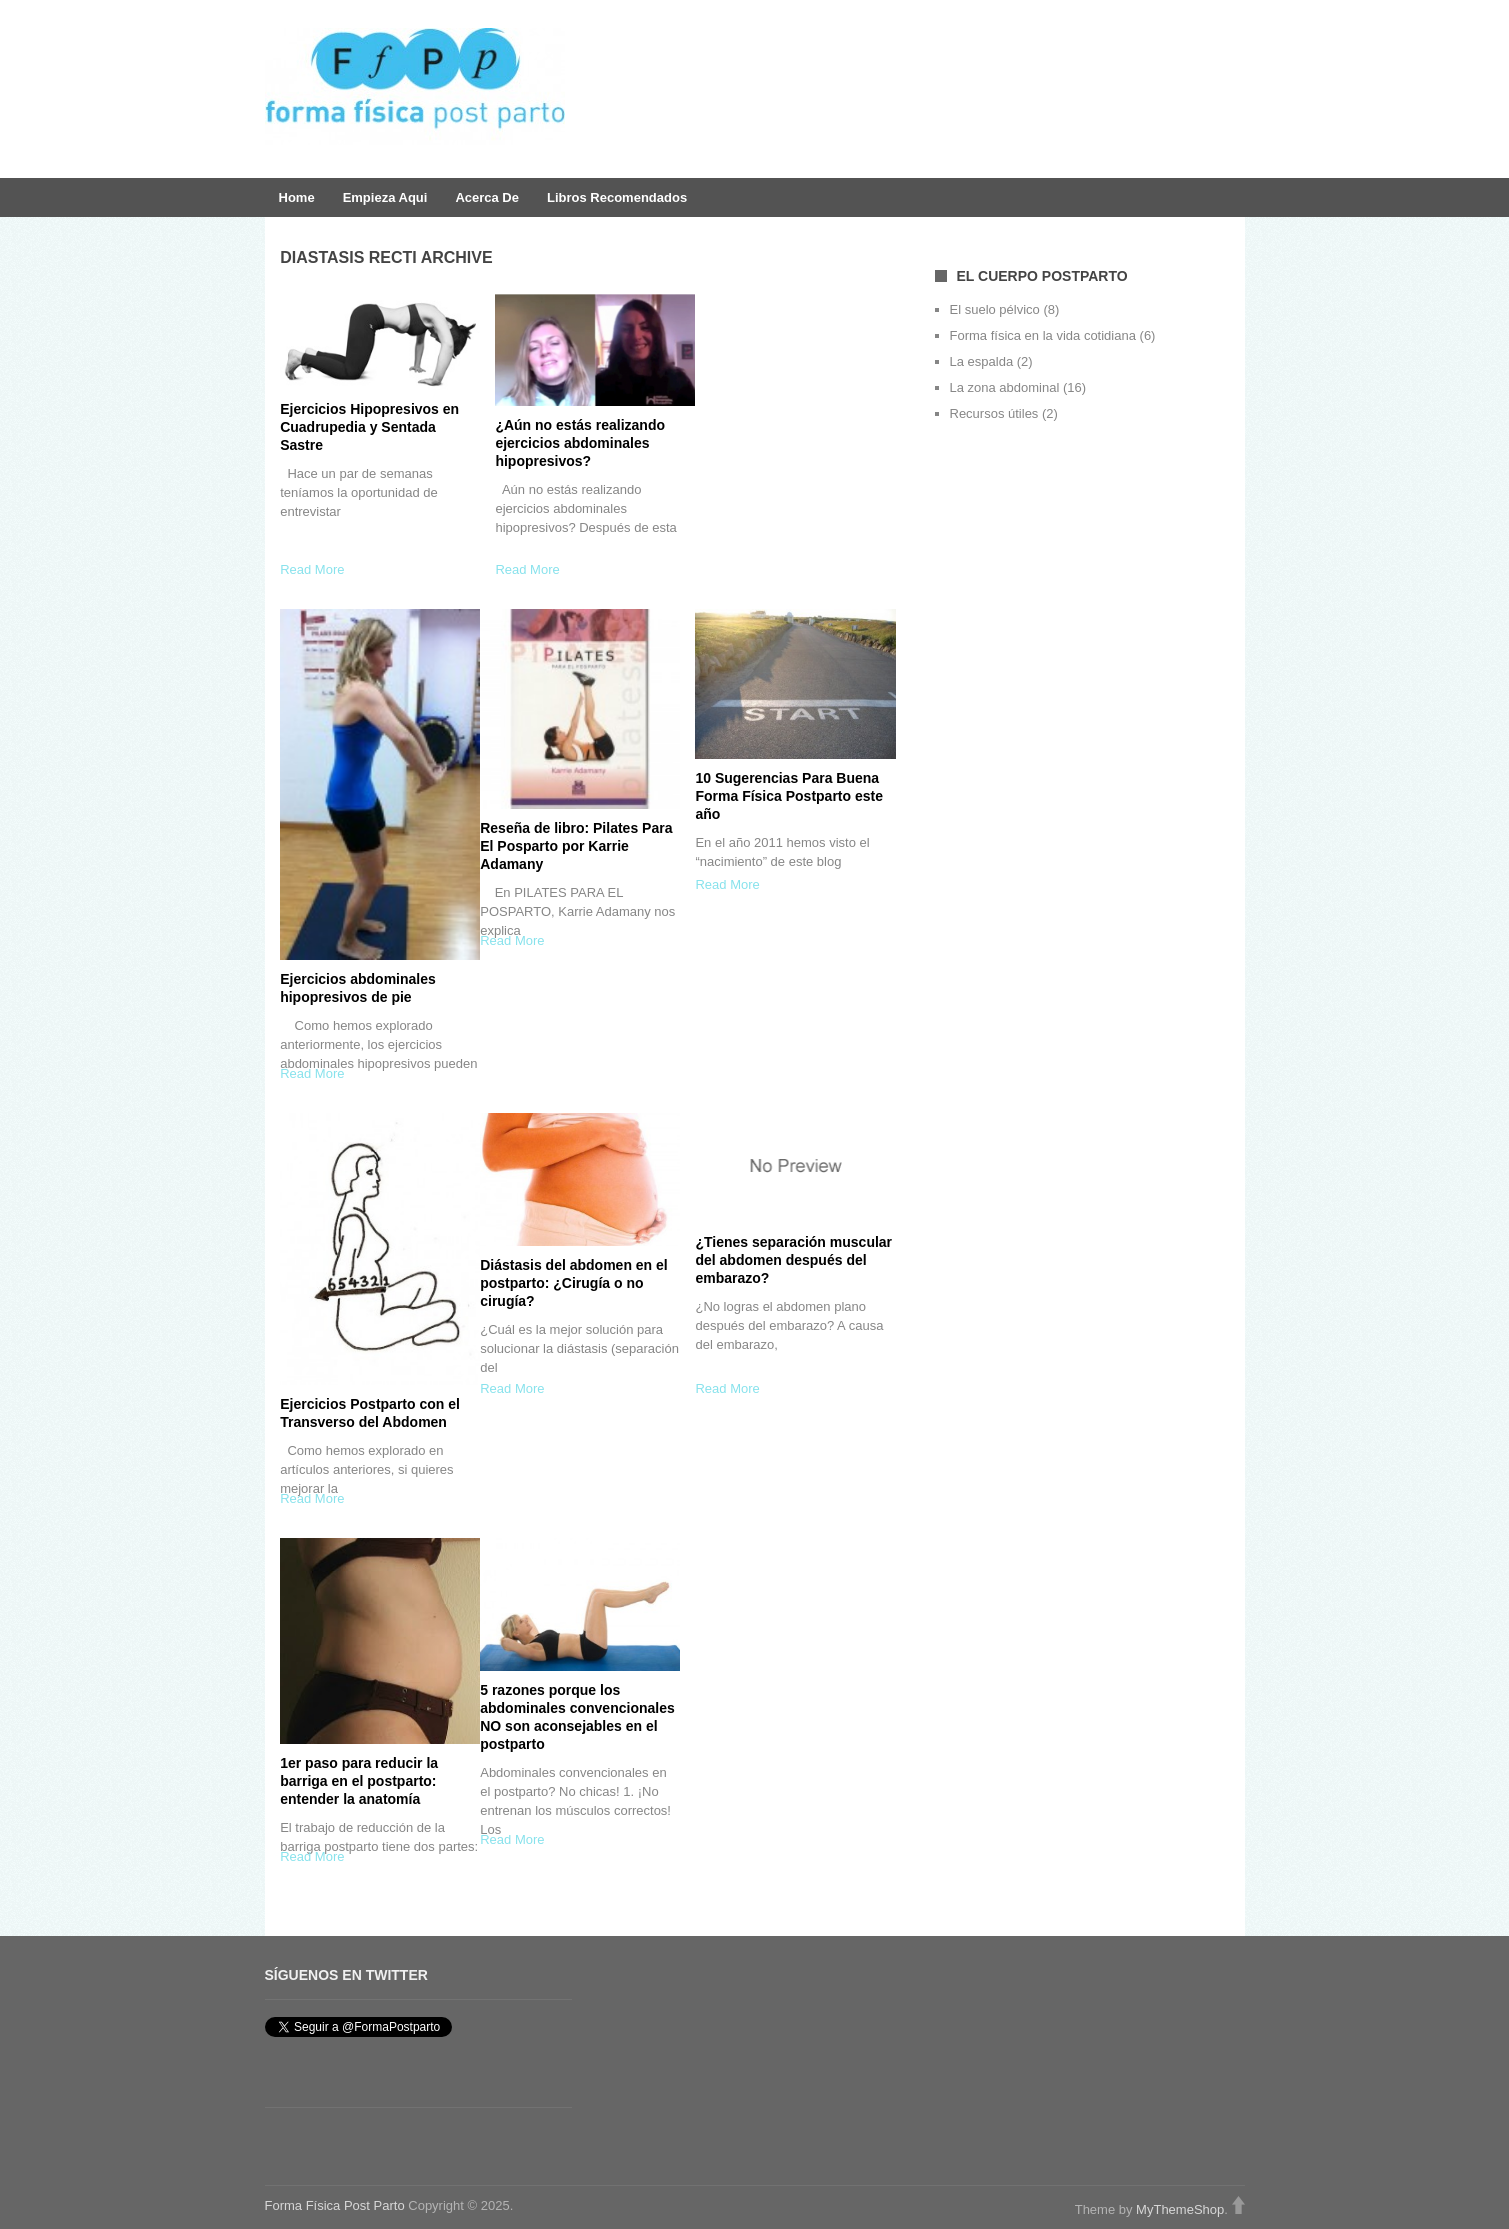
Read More (312, 569)
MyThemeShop (1180, 2209)
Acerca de (487, 197)
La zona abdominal (1005, 387)
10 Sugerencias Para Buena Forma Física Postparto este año (789, 796)
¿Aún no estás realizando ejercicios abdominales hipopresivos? (580, 443)
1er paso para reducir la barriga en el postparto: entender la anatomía (359, 1781)
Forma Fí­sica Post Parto (335, 2205)
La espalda (982, 361)
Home (297, 197)
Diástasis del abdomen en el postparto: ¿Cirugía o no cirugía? (574, 1283)
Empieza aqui (385, 197)
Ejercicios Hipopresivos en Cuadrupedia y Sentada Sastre (369, 427)
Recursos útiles (994, 413)
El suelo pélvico (995, 309)
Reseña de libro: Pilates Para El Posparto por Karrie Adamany (576, 846)
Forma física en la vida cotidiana (1043, 335)
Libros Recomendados (617, 197)
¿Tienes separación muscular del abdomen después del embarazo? (793, 1260)
